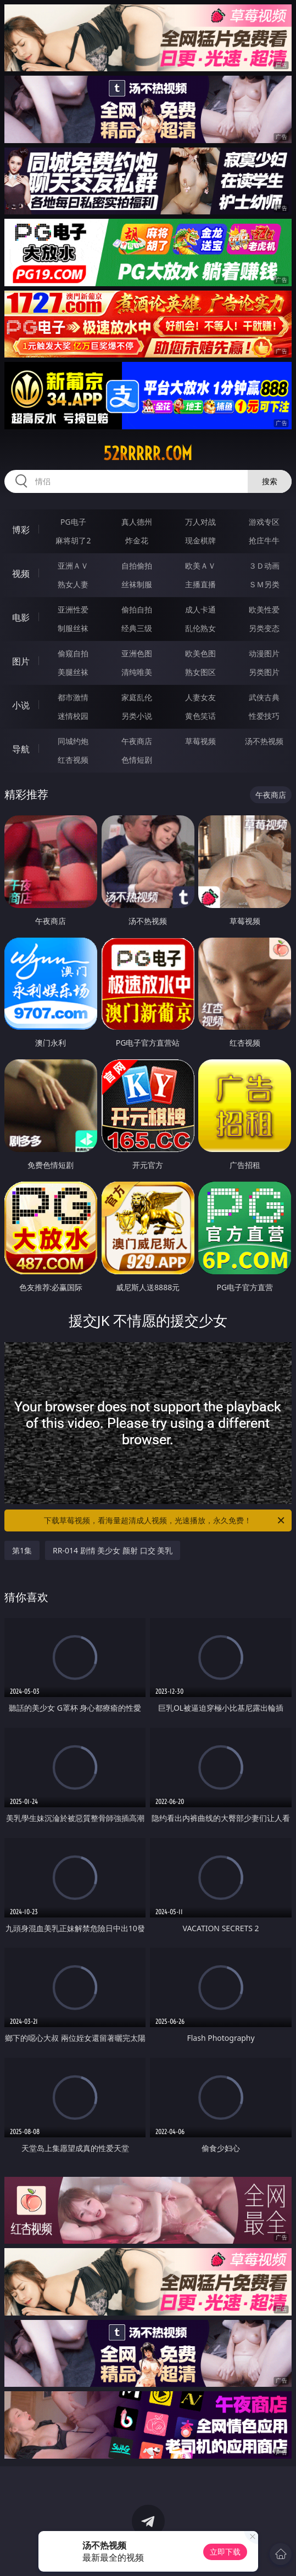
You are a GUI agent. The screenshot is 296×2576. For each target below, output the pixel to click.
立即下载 (225, 2551)
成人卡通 (200, 609)
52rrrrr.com (147, 453)
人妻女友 (200, 697)
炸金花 (136, 540)
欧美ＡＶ (200, 565)
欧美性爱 (264, 609)
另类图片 (264, 672)
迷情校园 (73, 716)
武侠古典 (264, 697)
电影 (21, 617)
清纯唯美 (136, 672)
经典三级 (136, 628)
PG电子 (73, 522)
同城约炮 (73, 741)
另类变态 (264, 628)
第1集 (22, 1550)
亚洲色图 (136, 653)
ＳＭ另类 (264, 584)
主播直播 (200, 584)
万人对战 (200, 522)
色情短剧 (136, 759)
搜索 (269, 481)
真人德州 (136, 522)
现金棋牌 (200, 540)
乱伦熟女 (200, 628)
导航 (21, 749)
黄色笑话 (200, 716)
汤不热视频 (264, 741)
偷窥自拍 (73, 653)
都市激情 (73, 697)
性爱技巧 (264, 716)
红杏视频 (73, 759)
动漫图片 (264, 653)
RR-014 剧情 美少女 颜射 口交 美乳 (112, 1550)
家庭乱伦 (136, 697)
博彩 (21, 530)
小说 (21, 705)
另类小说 (136, 716)
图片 (21, 661)
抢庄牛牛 (264, 540)
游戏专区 (264, 522)
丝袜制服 (136, 584)
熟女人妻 (73, 584)
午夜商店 (136, 741)
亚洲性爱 (73, 609)
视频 (21, 574)
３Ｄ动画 (264, 565)
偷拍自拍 (136, 609)
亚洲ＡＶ (73, 565)
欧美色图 (200, 653)
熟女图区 (200, 672)
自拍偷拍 (136, 565)
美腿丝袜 (73, 672)
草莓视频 (200, 741)
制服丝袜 (73, 628)
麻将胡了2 (73, 540)
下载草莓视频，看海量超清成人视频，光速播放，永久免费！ (165, 1520)
